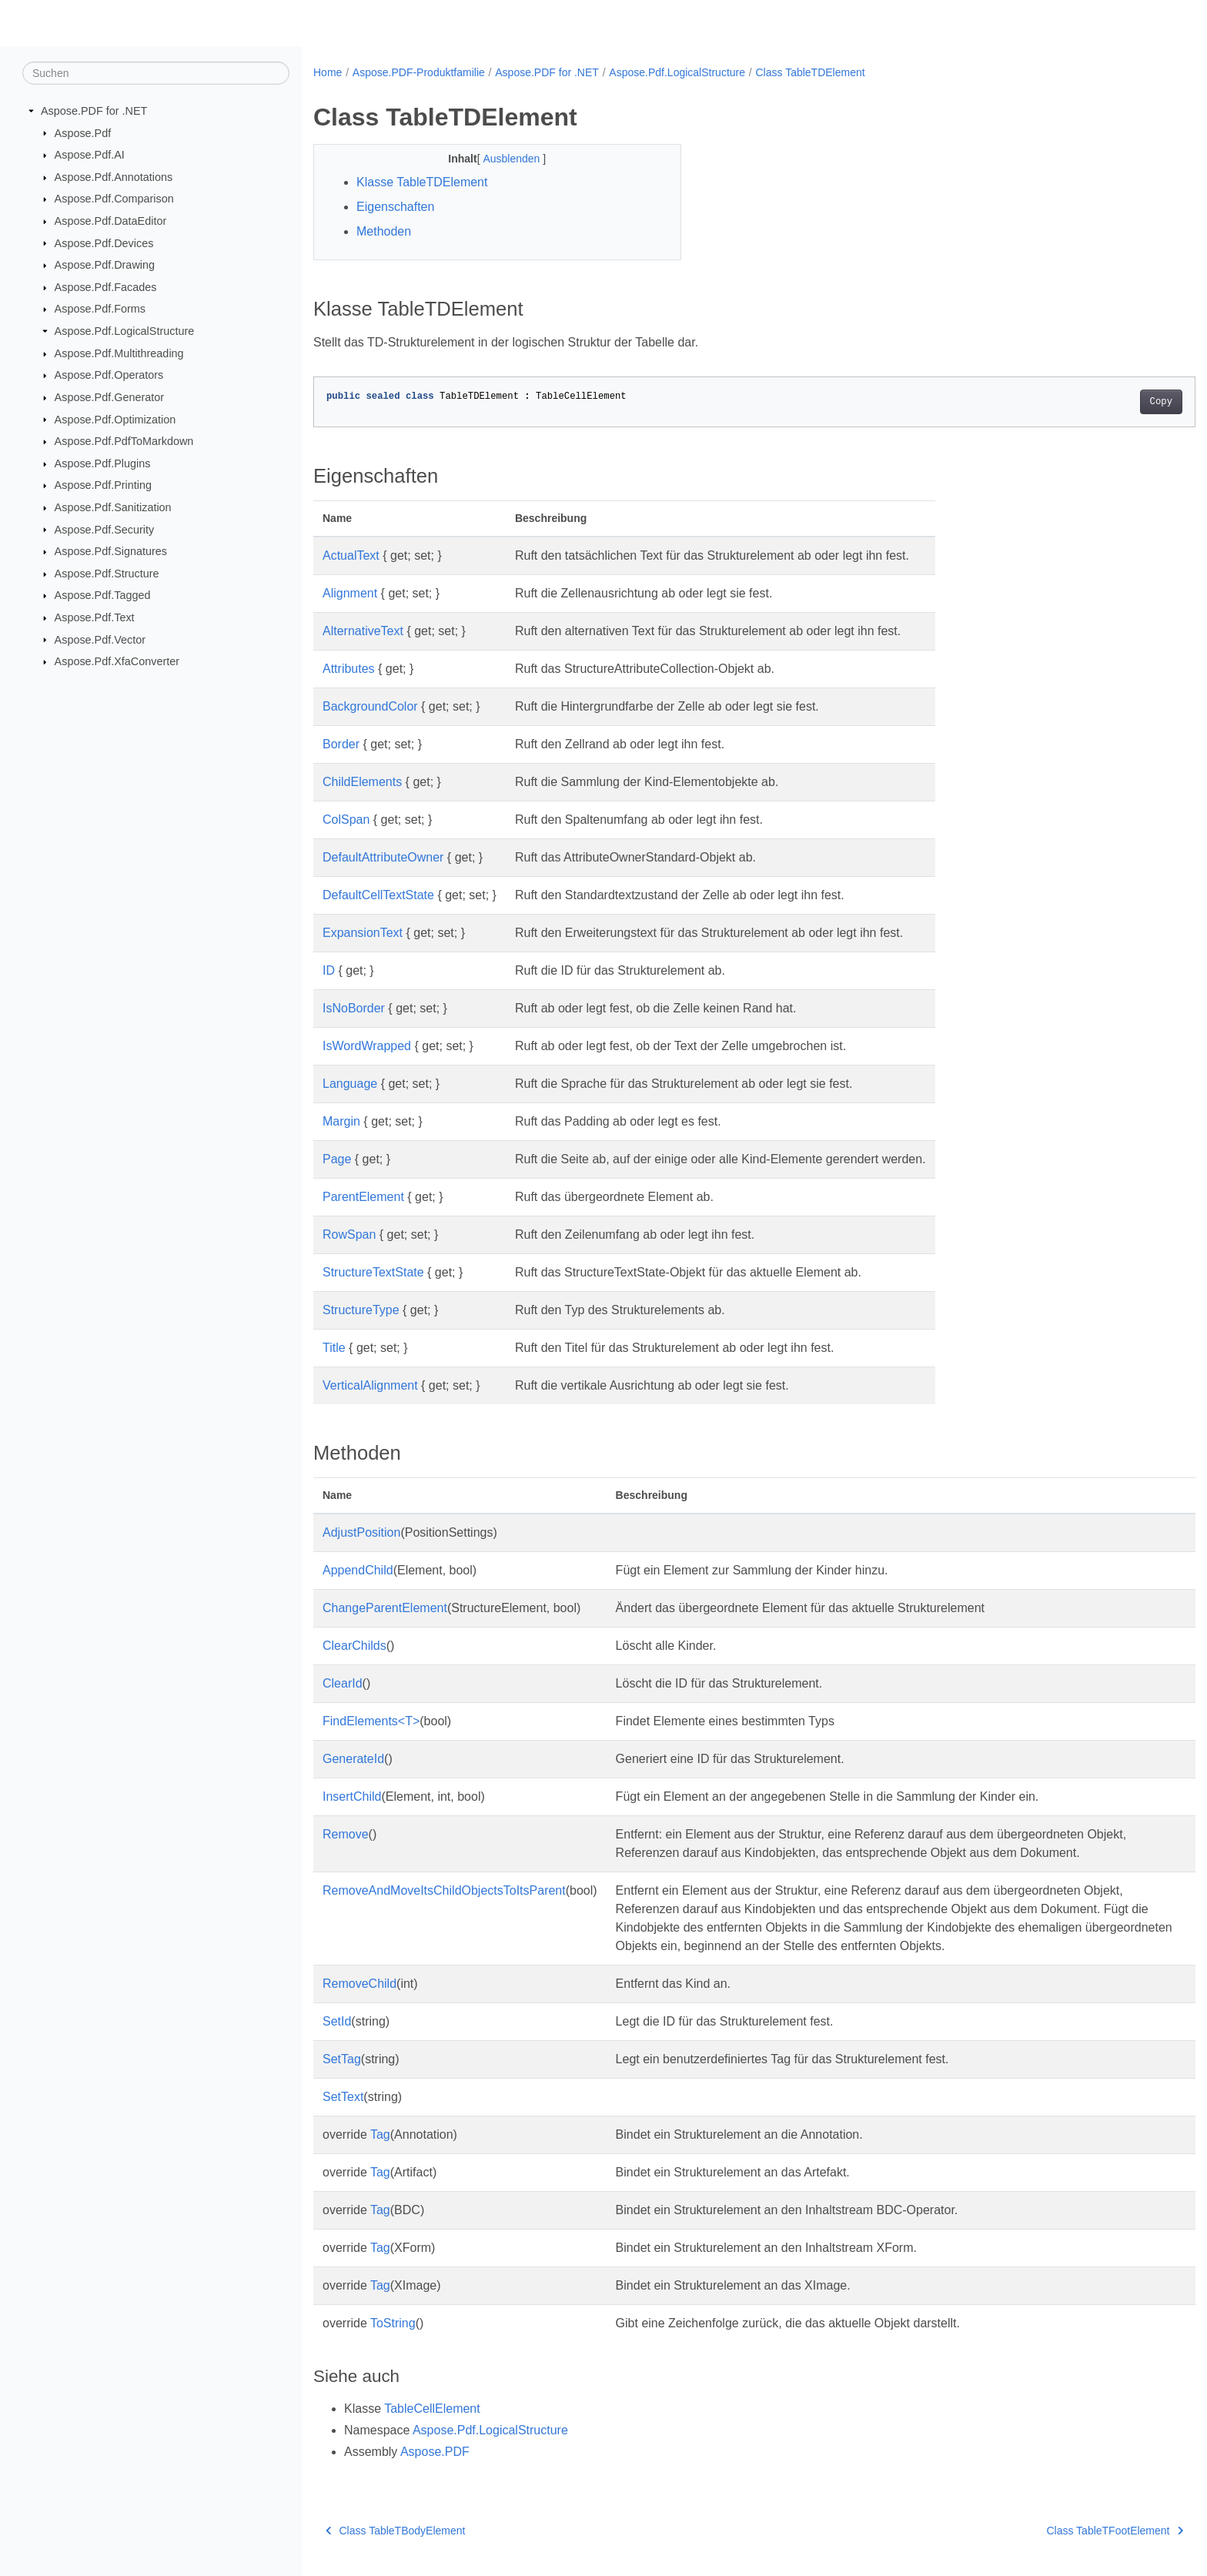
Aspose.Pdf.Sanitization (113, 507)
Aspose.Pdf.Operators (109, 375)
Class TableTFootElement (1054, 2530)
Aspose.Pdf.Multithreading (119, 353)
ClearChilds (354, 1645)
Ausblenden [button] (500, 158)
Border (341, 744)
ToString (393, 2323)
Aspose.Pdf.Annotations (114, 177)
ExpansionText (363, 932)
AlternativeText (363, 630)
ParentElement (363, 1196)
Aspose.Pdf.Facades (106, 287)
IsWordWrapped (367, 1045)
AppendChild (358, 1570)
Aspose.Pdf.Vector (100, 639)
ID (329, 970)
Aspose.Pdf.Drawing (105, 265)
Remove (346, 1834)
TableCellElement (432, 2408)
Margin (341, 1121)
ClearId (343, 1683)
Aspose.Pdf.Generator (109, 397)
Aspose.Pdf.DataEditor (111, 221)
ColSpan (346, 819)
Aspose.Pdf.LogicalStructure (125, 331)
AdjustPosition (361, 1532)
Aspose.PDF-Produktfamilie (419, 72)
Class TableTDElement (810, 72)
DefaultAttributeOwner (383, 857)
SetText (343, 2096)
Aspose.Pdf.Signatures (111, 551)
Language (350, 1083)
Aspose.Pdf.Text (95, 617)
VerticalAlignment (370, 1385)
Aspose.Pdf (83, 132)
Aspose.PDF (435, 2451)
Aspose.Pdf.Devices (104, 242)
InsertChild (352, 1796)
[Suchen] (155, 73)
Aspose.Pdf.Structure (107, 573)
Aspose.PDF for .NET (94, 111)
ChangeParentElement (385, 1607)
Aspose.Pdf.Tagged (103, 595)
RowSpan (349, 1234)
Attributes (349, 668)
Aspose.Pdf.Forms (100, 309)
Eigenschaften (395, 206)
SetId (337, 2021)
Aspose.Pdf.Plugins (103, 463)
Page (337, 1159)
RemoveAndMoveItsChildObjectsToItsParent (444, 1890)
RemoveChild (359, 1983)
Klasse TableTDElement (421, 182)
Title (334, 1347)
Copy (1100, 401)
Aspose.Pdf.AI (90, 155)
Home (327, 72)
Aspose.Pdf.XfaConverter (117, 661)
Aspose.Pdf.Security (105, 529)
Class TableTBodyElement (395, 2530)
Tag (380, 2134)
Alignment (350, 593)
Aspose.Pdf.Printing (103, 485)
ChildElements (362, 781)
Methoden (383, 231)
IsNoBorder (354, 1008)
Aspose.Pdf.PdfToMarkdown (124, 441)
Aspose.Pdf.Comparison (114, 198)
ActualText (351, 555)
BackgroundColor (370, 706)
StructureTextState (373, 1272)
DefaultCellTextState (378, 895)
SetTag (342, 2059)
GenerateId (353, 1758)
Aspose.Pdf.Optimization (115, 419)
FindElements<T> (371, 1721)
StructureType (361, 1309)
